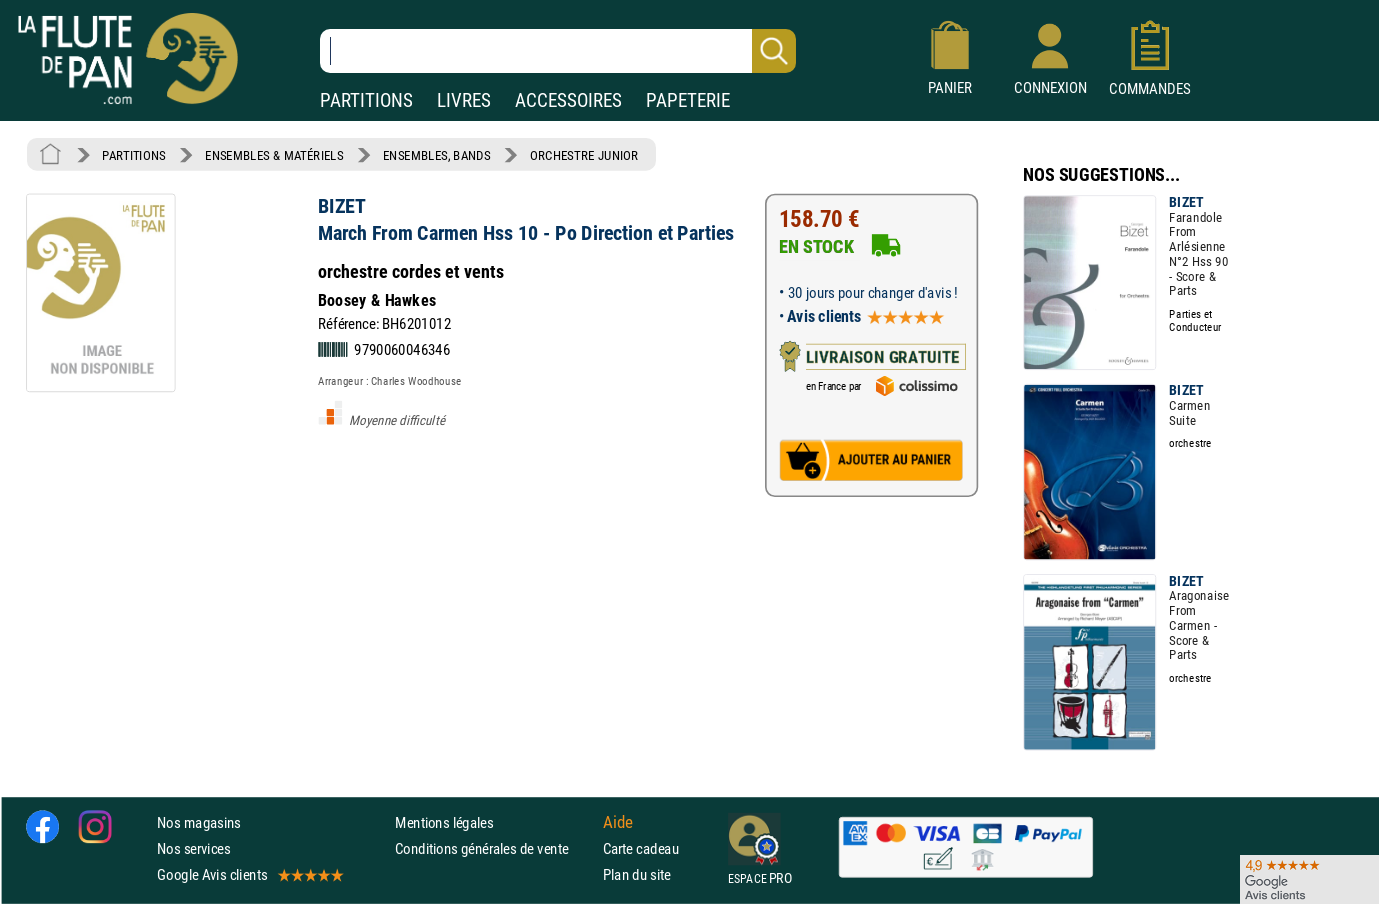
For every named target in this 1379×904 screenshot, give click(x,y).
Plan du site (637, 874)
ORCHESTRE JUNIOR (584, 155)
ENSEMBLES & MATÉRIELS (274, 155)
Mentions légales (444, 821)
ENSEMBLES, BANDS (436, 155)
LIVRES (464, 100)
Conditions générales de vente (494, 848)
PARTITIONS (366, 100)
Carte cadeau (641, 848)
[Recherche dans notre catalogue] (558, 51)
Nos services (193, 848)
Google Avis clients (249, 874)
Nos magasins (199, 821)
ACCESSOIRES (568, 100)
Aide (618, 822)
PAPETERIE (688, 100)
